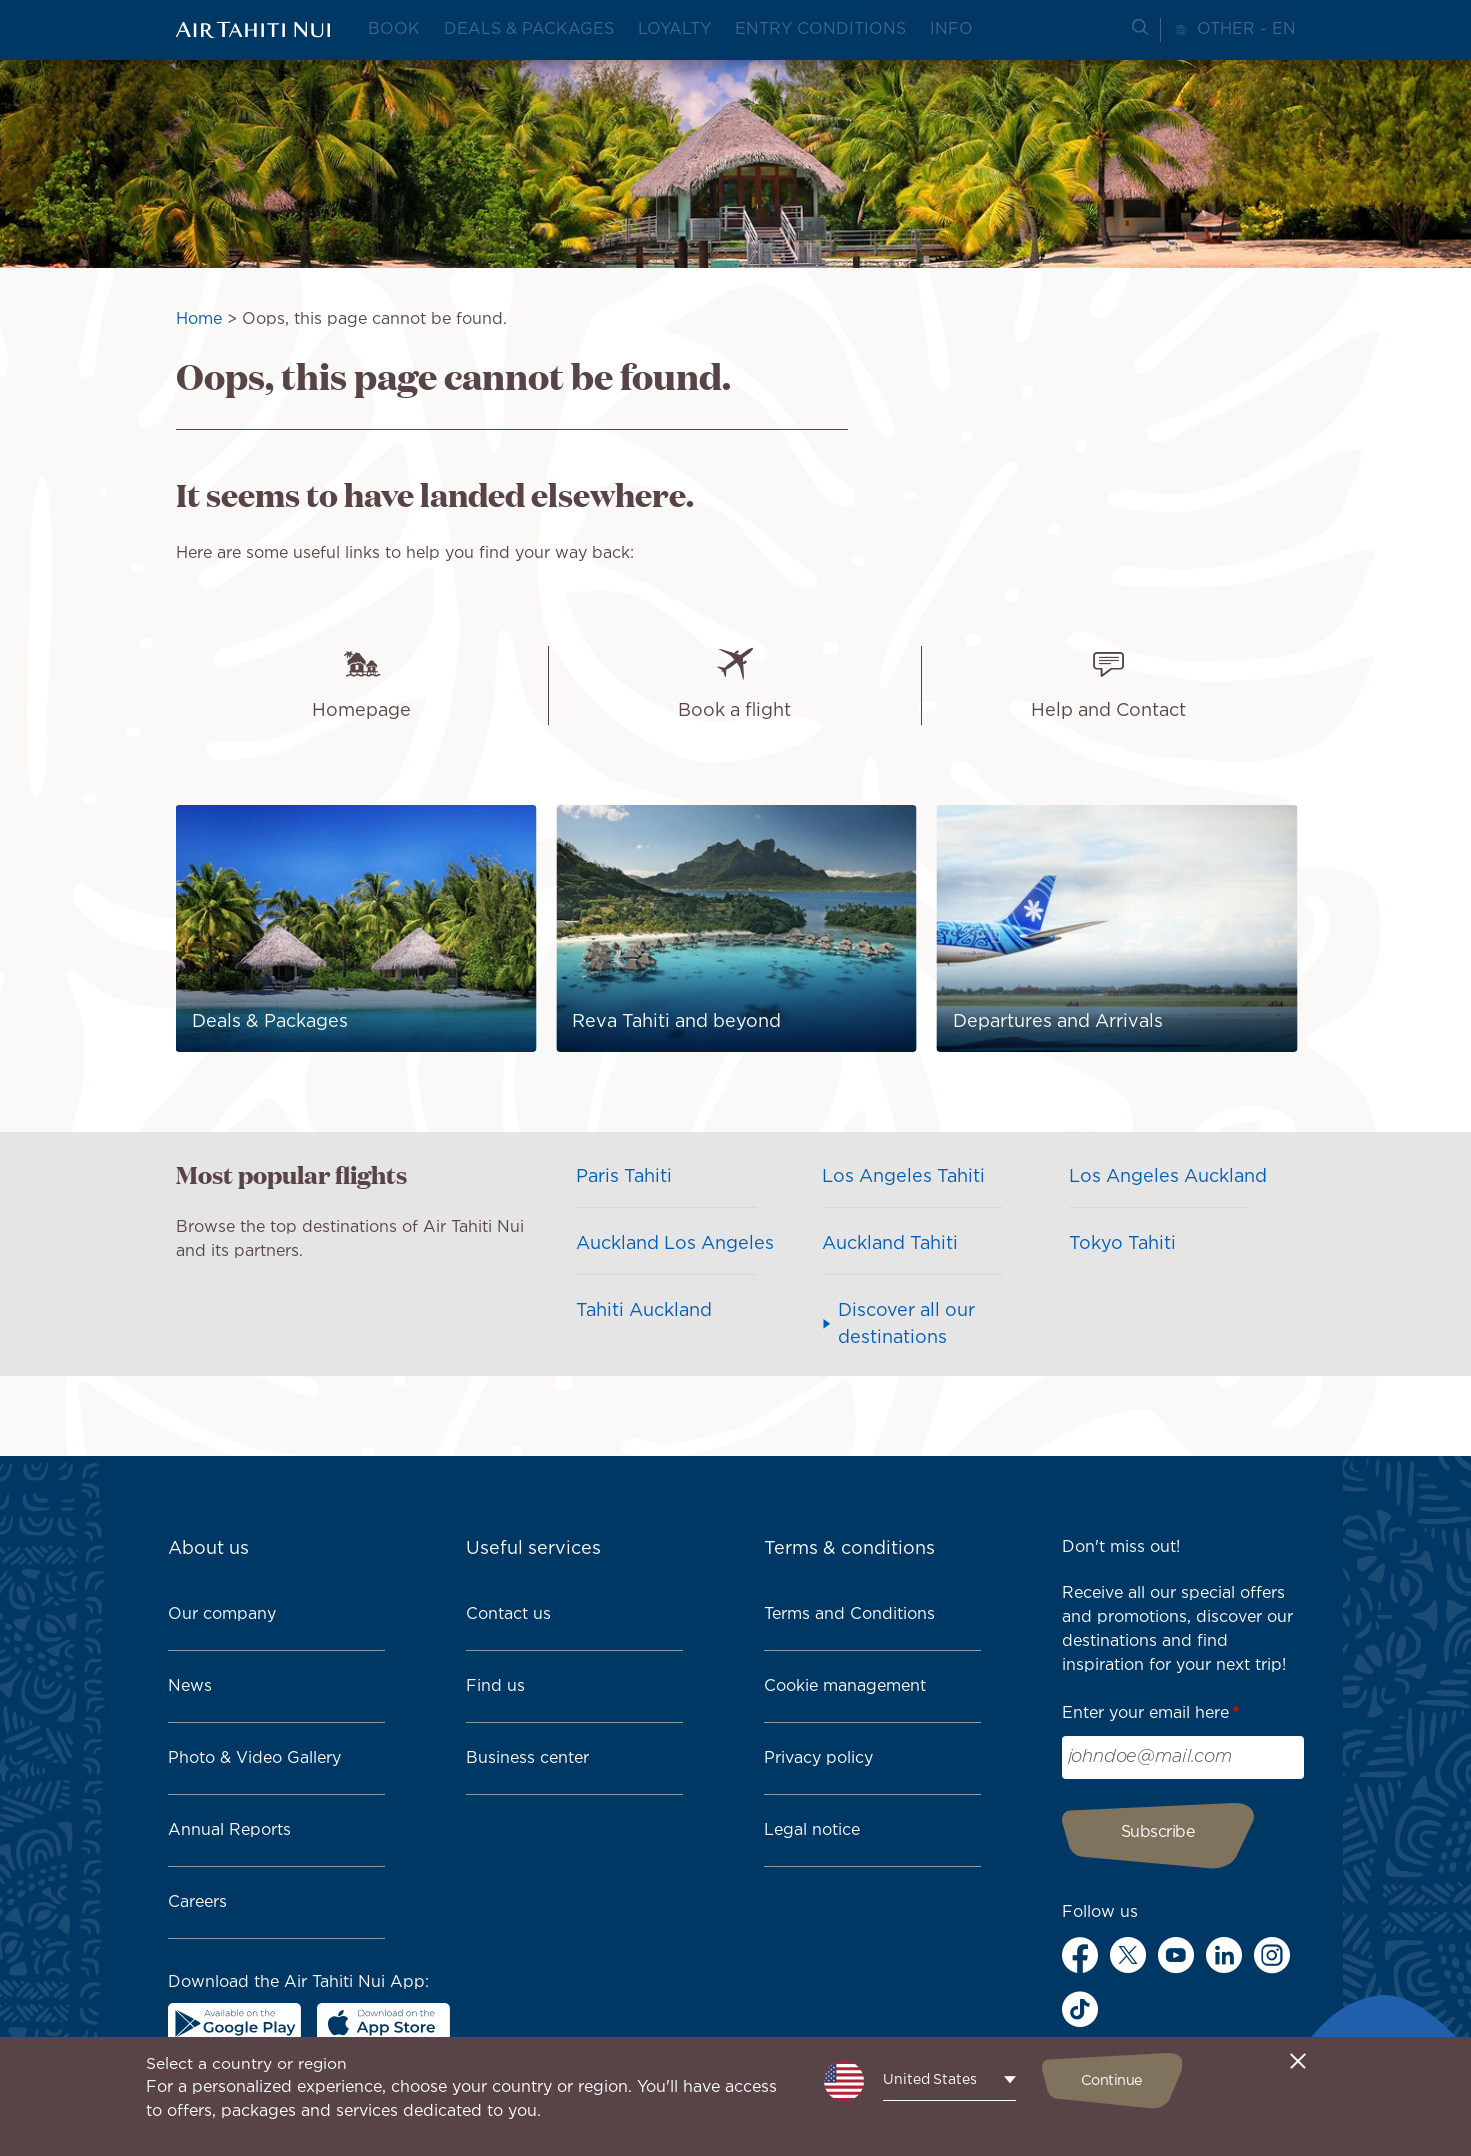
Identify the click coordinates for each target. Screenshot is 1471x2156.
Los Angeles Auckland (1168, 1177)
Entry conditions (820, 29)
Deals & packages (529, 29)
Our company (222, 1614)
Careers (197, 1902)
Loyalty (674, 29)
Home (199, 319)
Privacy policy (818, 1758)
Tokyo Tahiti (1122, 1244)
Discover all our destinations (906, 1324)
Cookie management (845, 1686)
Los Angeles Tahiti (903, 1177)
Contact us (508, 1614)
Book (394, 29)
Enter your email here (1145, 1713)
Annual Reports (229, 1830)
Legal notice (812, 1830)
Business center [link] (527, 1758)
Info (951, 29)
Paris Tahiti (624, 1177)
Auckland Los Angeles (675, 1244)
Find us (495, 1686)
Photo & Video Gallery (254, 1758)
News (190, 1686)
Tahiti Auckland (644, 1311)
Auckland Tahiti (890, 1244)
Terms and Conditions (849, 1614)
